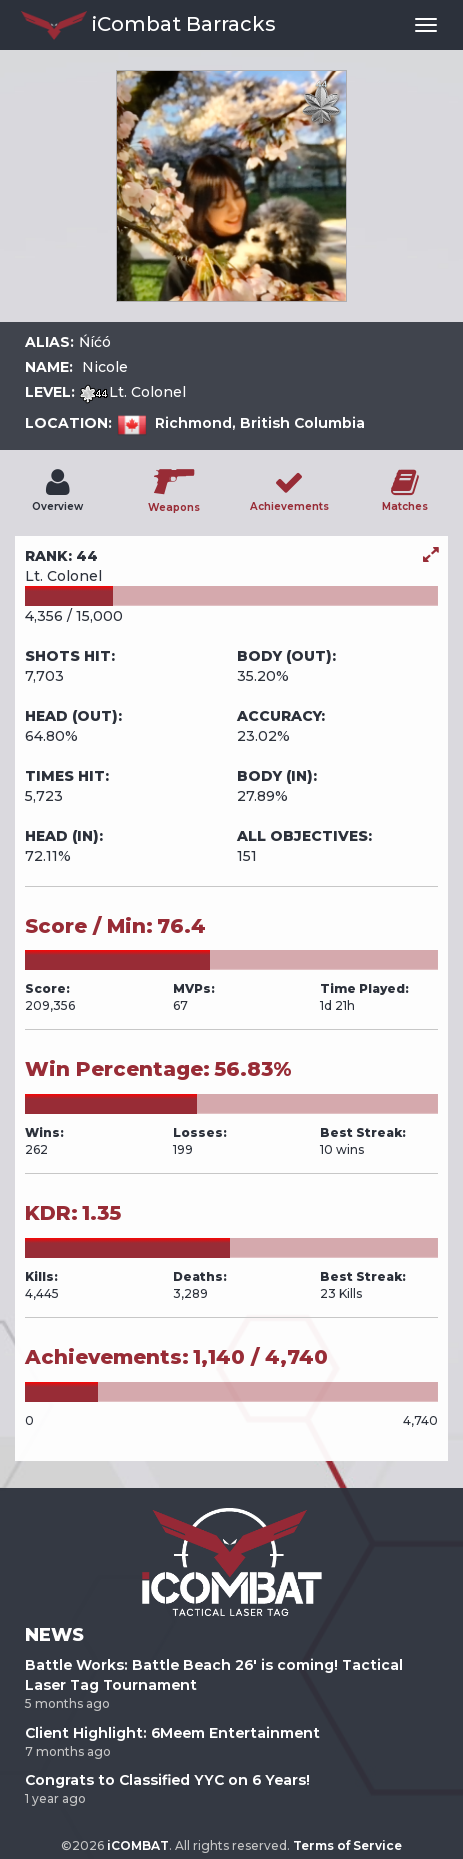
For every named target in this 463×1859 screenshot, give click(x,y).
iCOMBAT (138, 1845)
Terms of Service (347, 1845)
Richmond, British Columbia (260, 423)
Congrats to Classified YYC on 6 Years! (167, 1780)
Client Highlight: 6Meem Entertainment (172, 1733)
